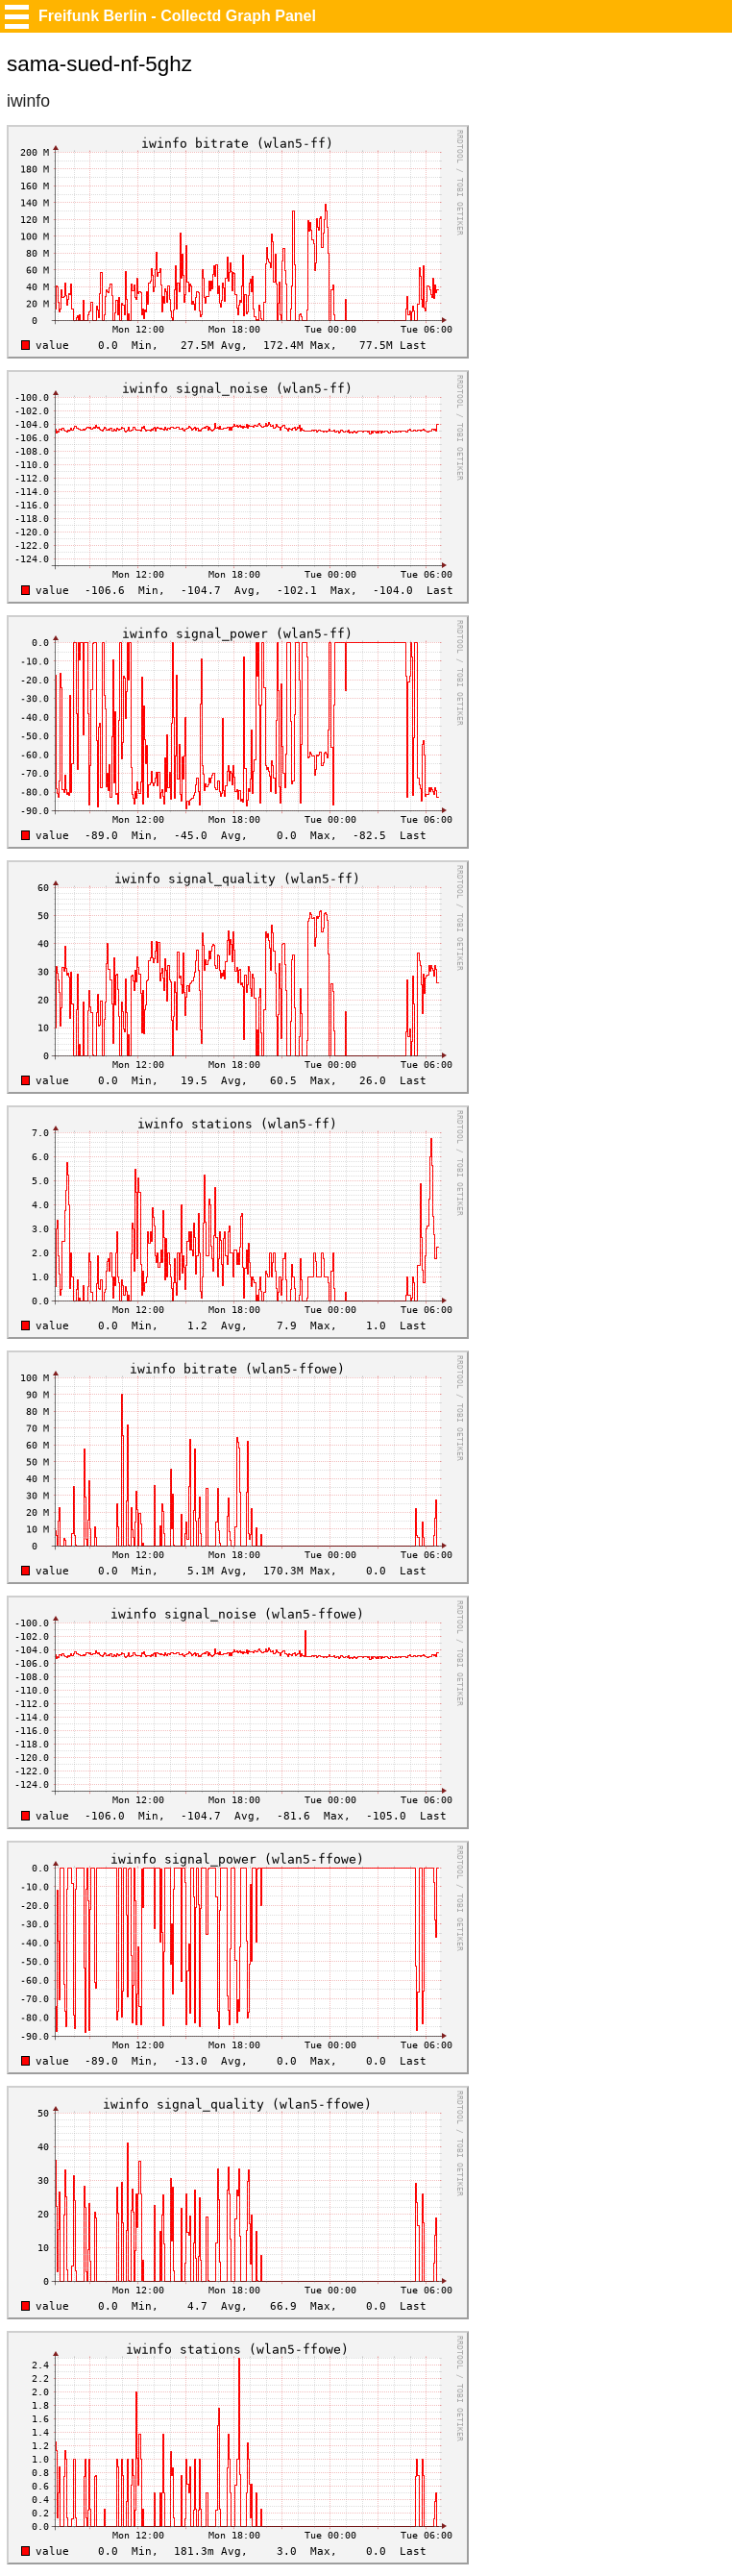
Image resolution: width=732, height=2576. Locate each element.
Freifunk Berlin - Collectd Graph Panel (177, 16)
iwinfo (28, 101)
